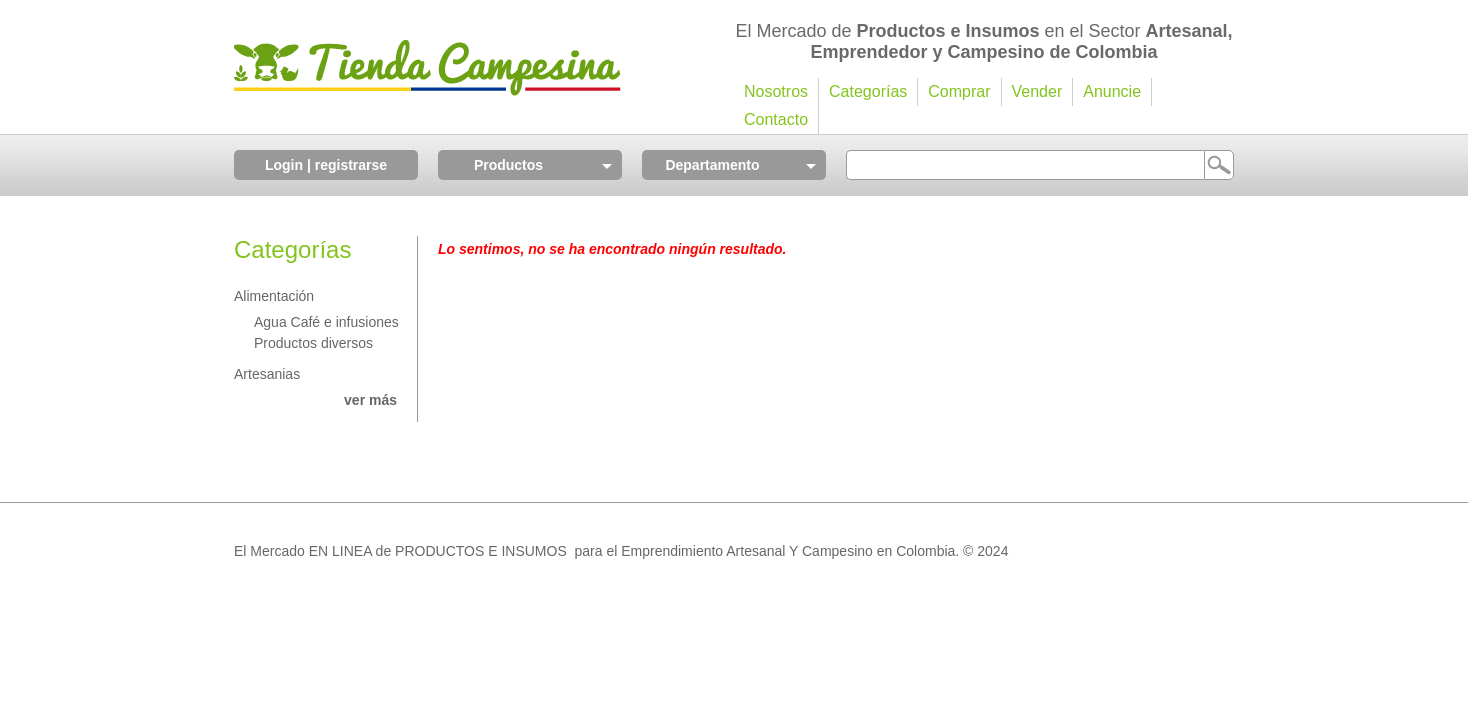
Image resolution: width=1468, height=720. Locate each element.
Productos (508, 165)
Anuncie (1112, 91)
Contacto (776, 119)
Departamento (712, 165)
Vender (1037, 91)
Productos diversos (313, 343)
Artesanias (267, 374)
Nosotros (776, 91)
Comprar (959, 91)
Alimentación (274, 296)
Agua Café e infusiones (326, 322)
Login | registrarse (326, 165)
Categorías (868, 91)
